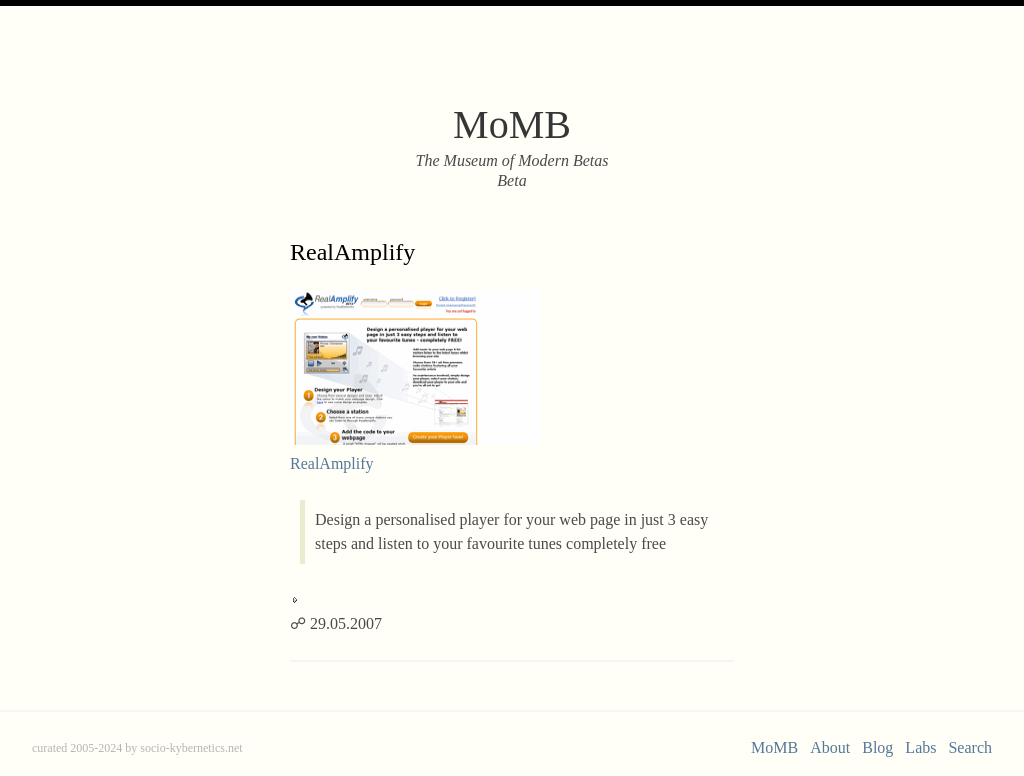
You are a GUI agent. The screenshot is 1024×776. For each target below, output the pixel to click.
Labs (920, 747)
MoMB (774, 747)
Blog (877, 747)
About (830, 747)
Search (970, 747)
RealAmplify (352, 252)
